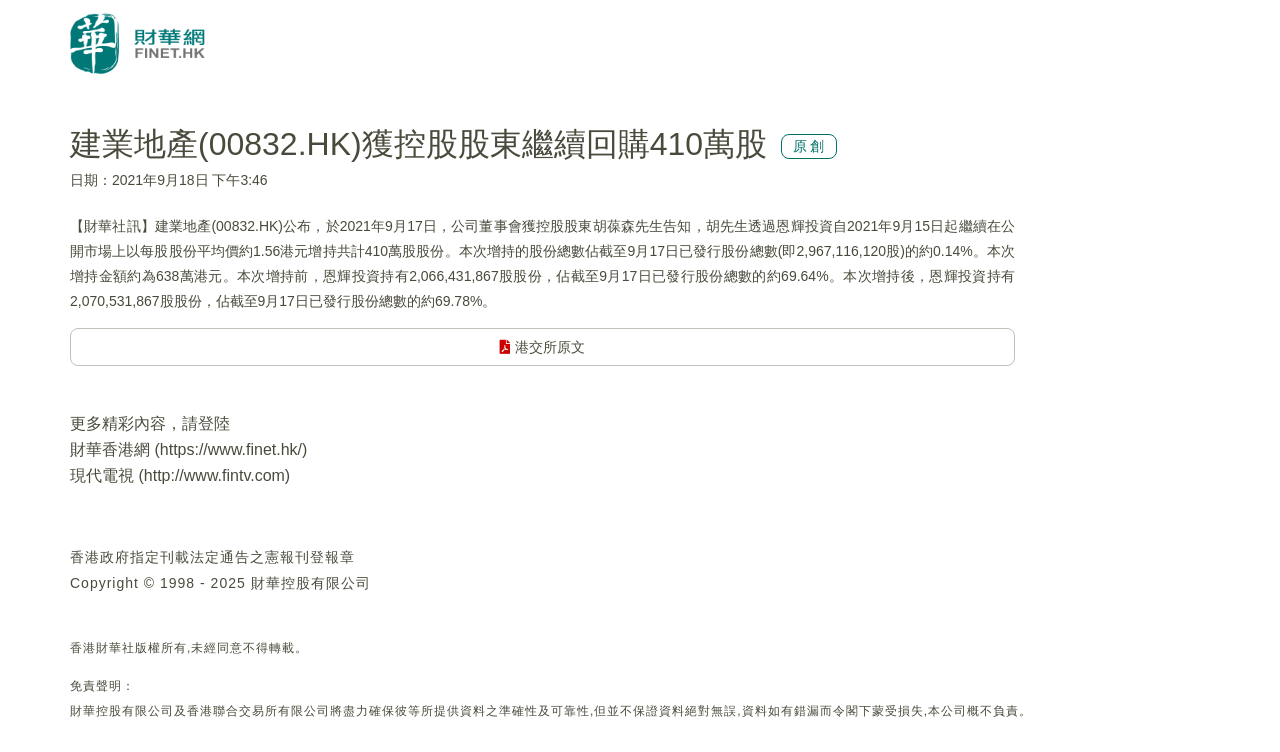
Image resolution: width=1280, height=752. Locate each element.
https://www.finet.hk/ (231, 449)
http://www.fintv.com (214, 475)
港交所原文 (542, 347)
